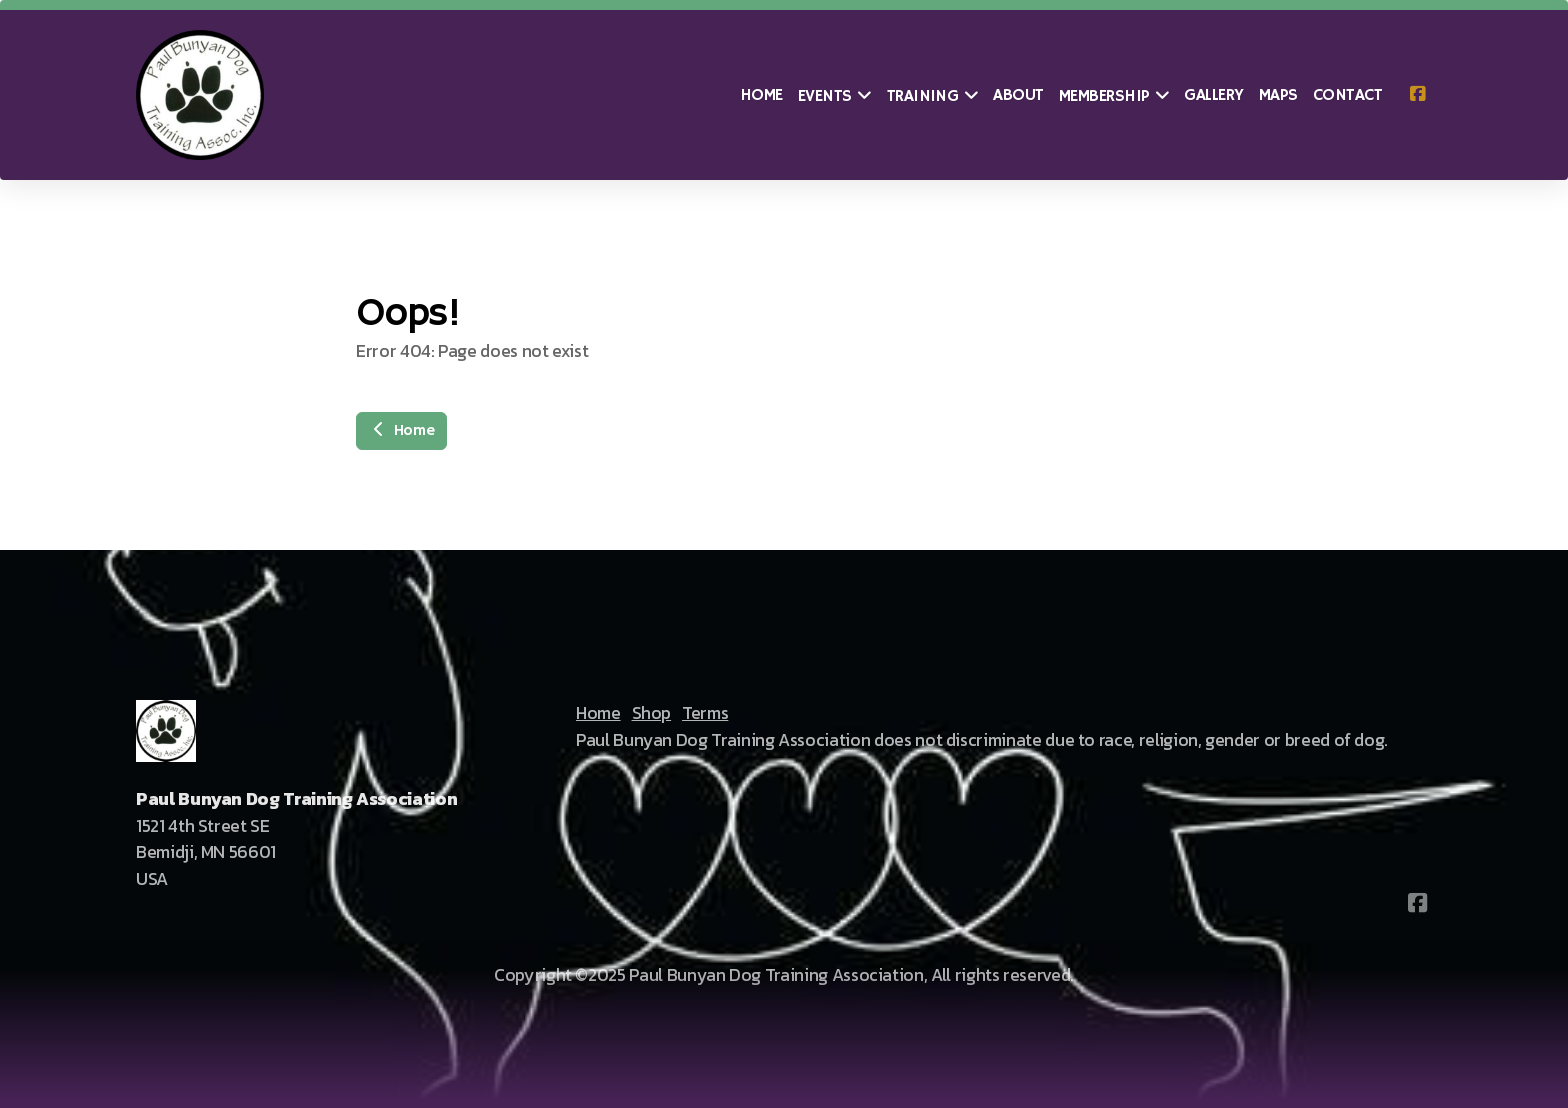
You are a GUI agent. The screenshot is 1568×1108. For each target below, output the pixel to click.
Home (401, 431)
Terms (705, 713)
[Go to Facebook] (1417, 95)
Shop (652, 713)
